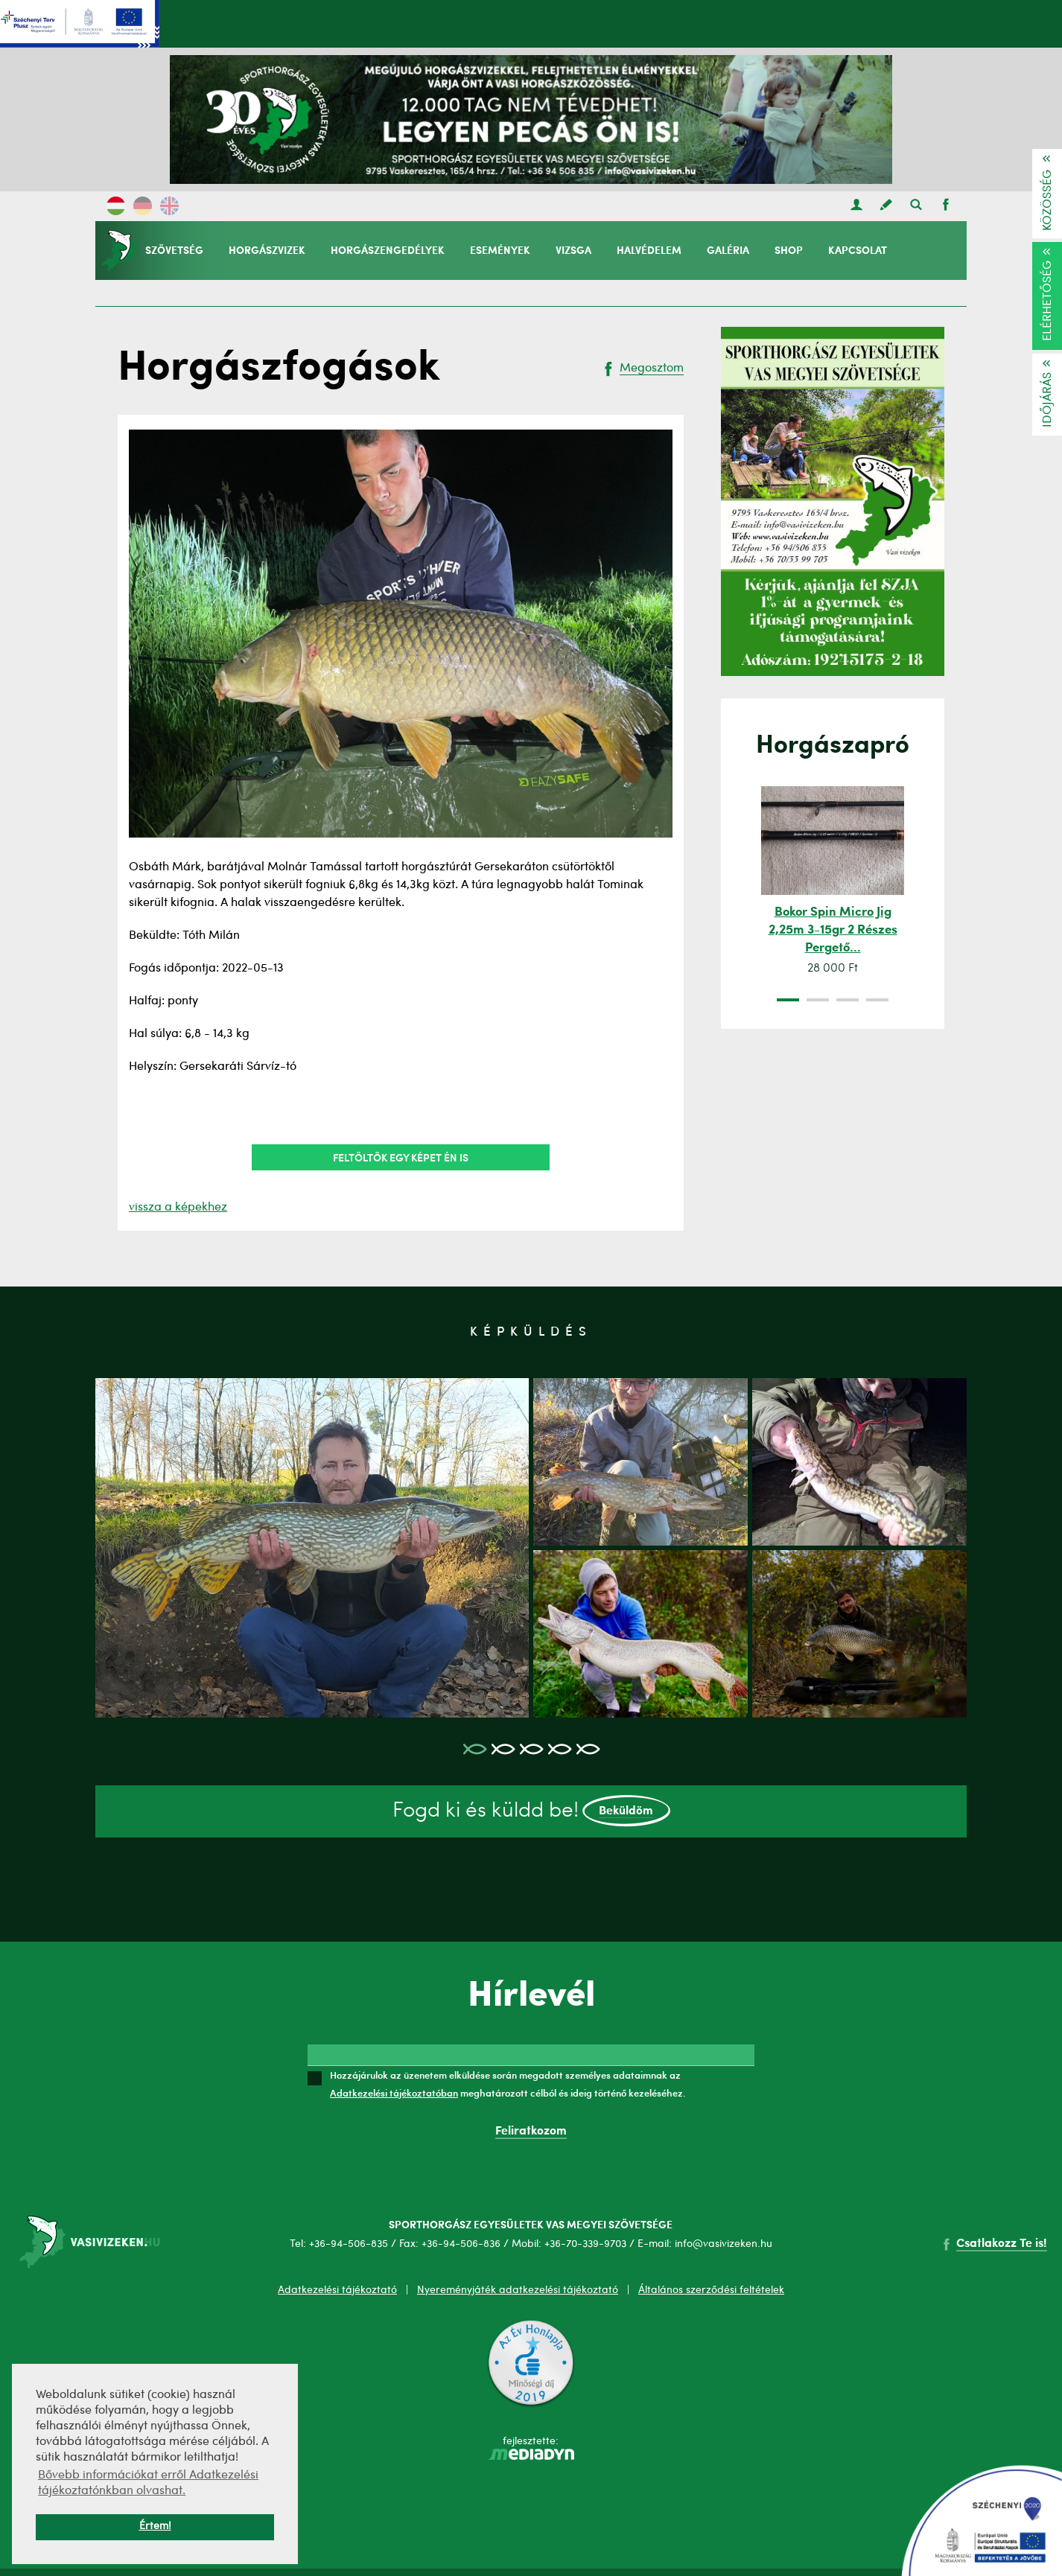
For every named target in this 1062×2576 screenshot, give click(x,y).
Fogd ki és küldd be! (531, 1811)
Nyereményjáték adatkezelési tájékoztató (517, 2290)
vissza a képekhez (178, 1208)
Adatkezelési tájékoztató (337, 2290)
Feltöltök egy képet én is (400, 1157)
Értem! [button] (155, 2526)
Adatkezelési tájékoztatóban (394, 2093)
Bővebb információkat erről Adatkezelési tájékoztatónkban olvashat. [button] (148, 2483)
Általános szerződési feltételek (711, 2290)
